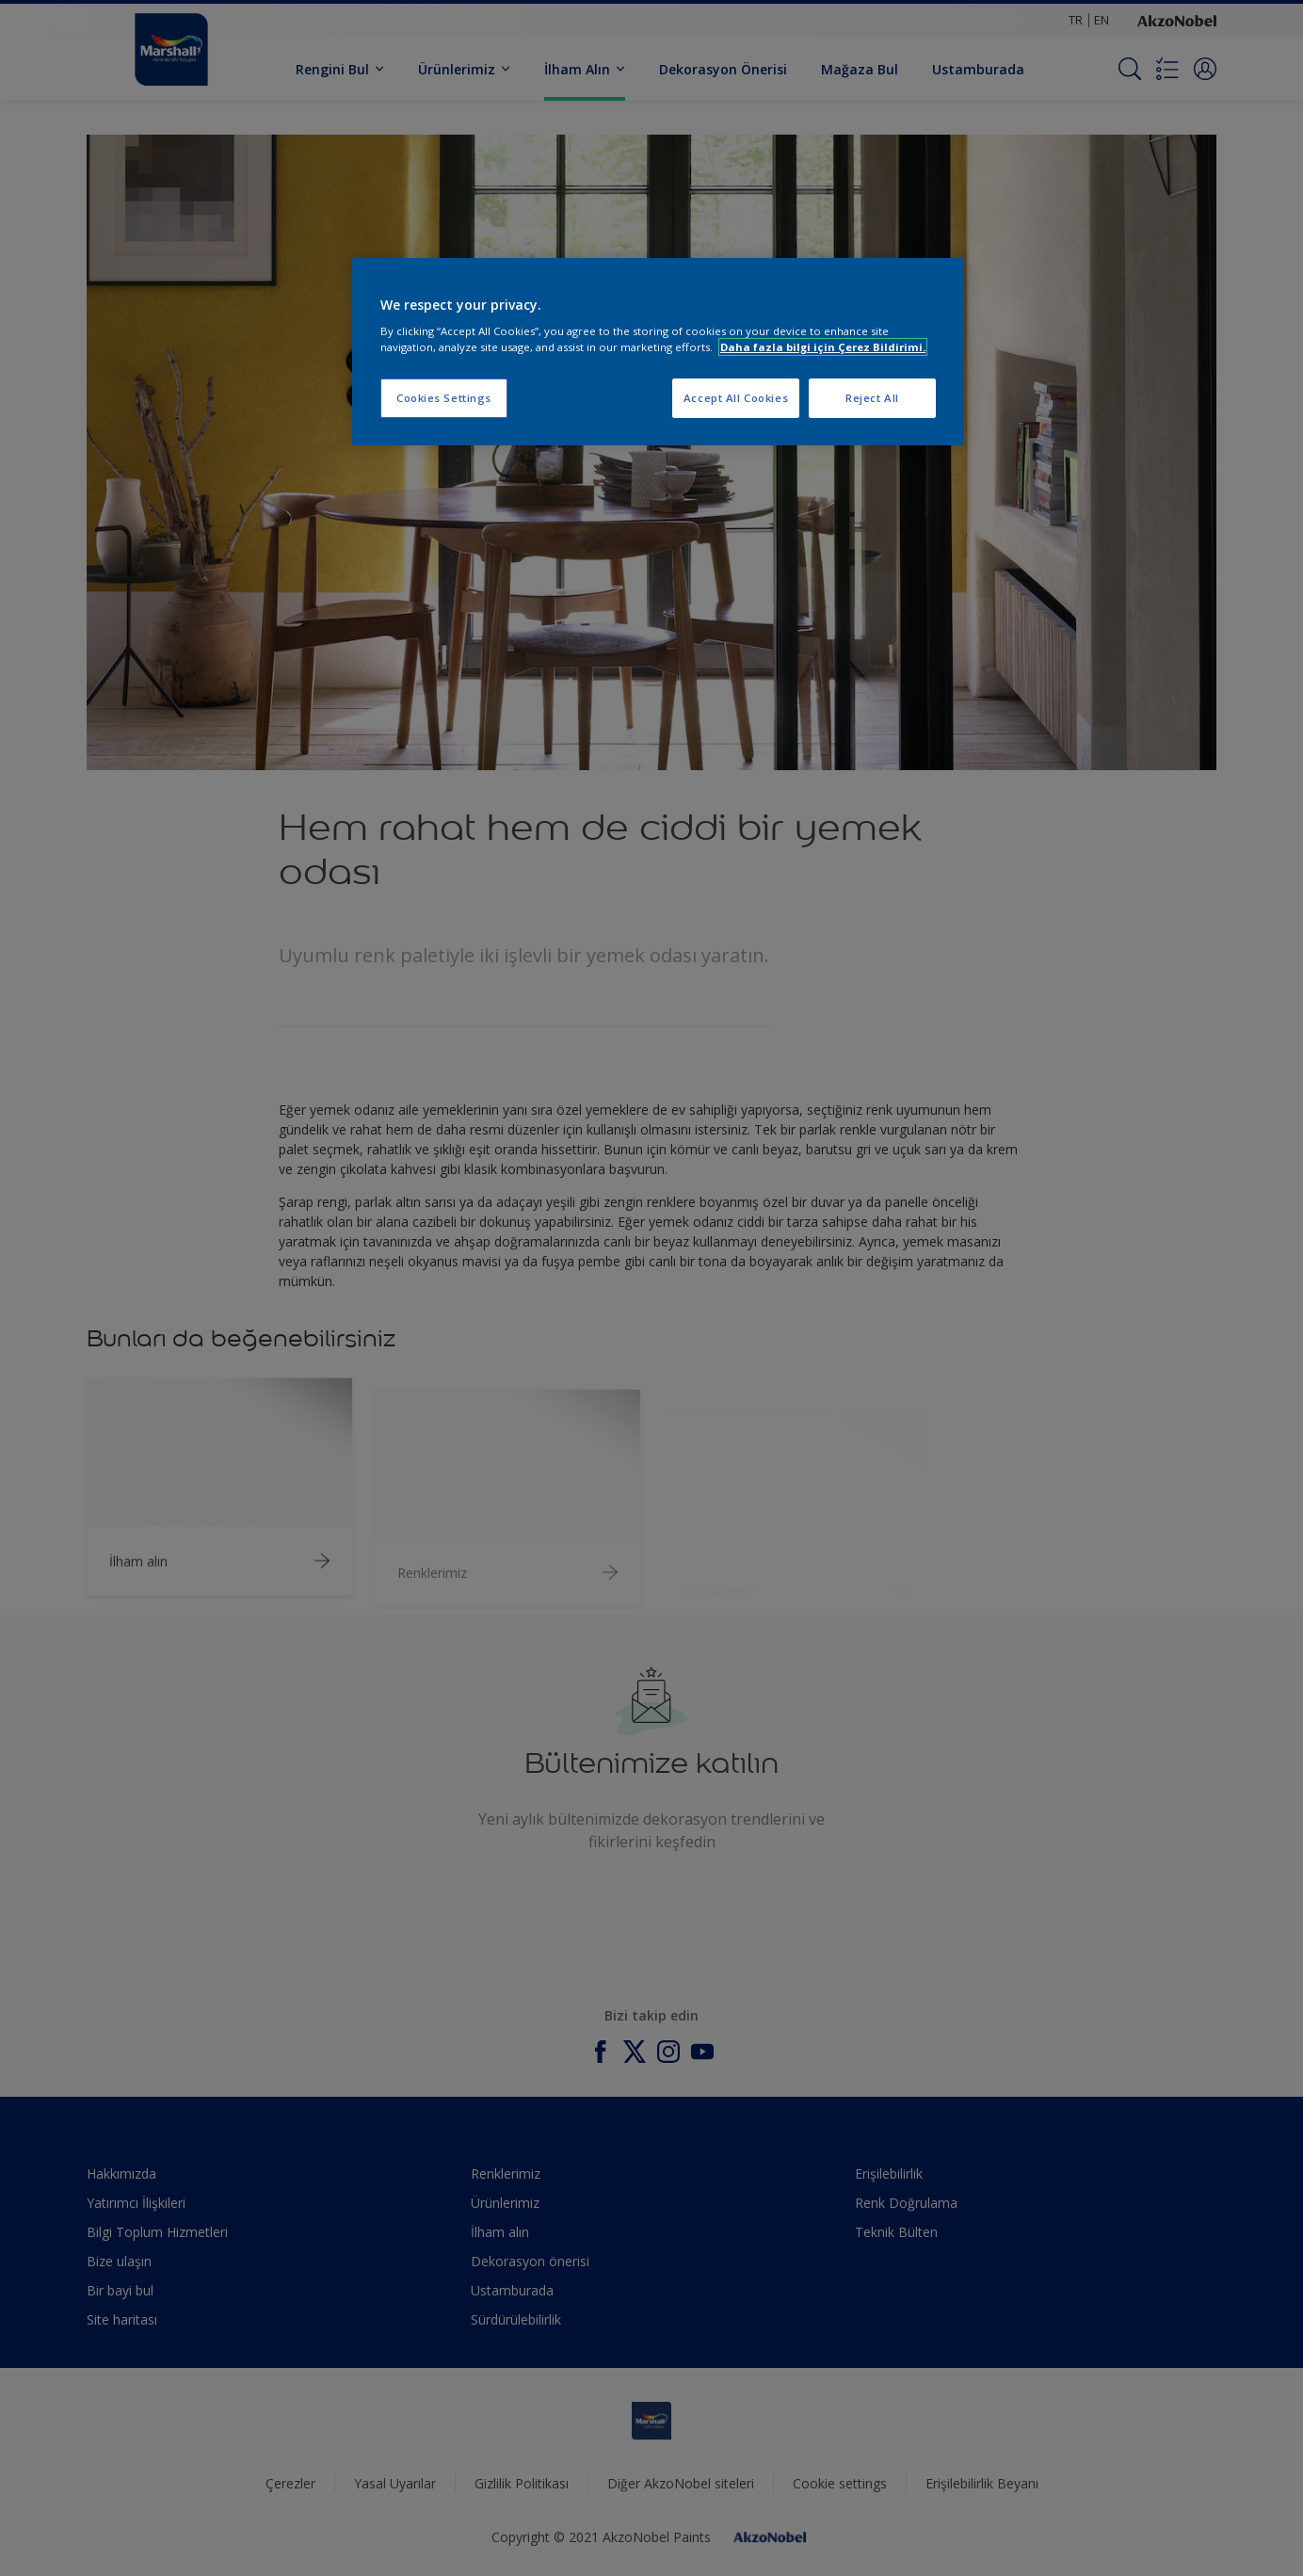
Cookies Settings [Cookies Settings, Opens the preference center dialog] (443, 398)
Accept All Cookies (736, 398)
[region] (658, 352)
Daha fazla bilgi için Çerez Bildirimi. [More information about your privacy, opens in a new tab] (822, 347)
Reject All (872, 398)
